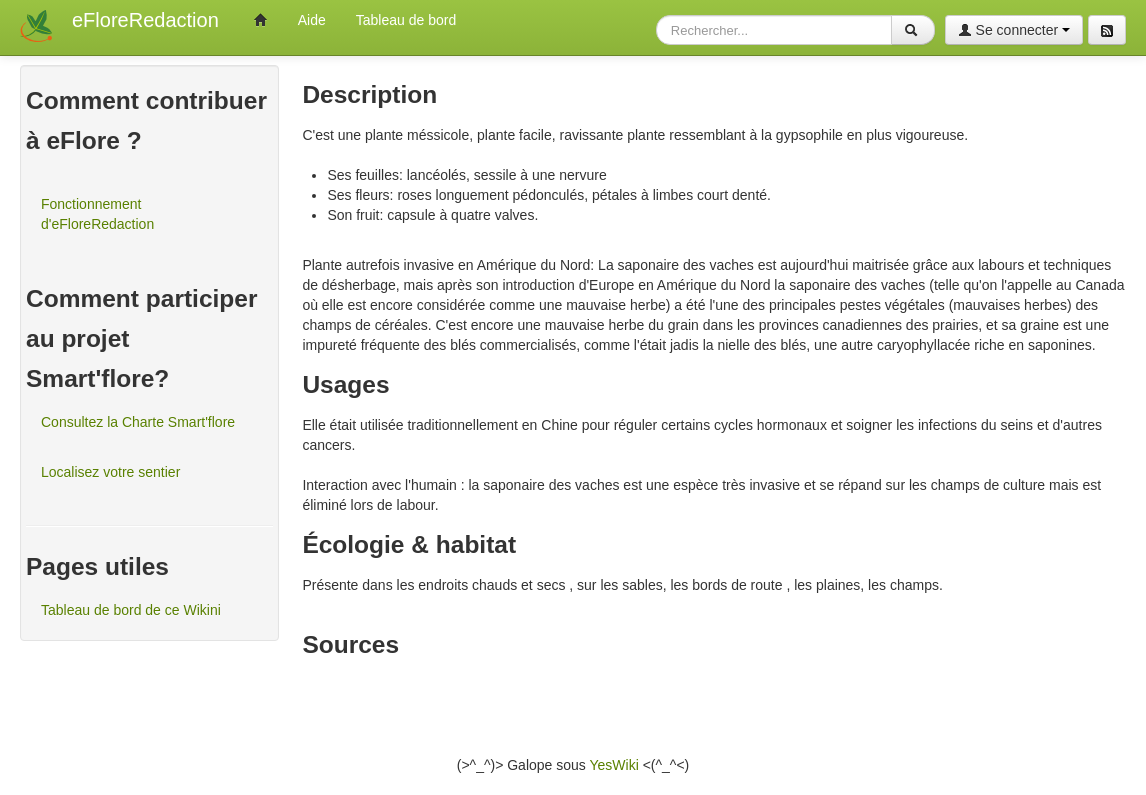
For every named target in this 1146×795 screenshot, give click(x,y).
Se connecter (1014, 30)
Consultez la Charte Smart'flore (138, 422)
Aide (312, 20)
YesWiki (613, 765)
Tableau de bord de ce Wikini (131, 610)
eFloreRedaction (145, 20)
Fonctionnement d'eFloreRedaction (97, 214)
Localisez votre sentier (110, 472)
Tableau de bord (406, 20)
